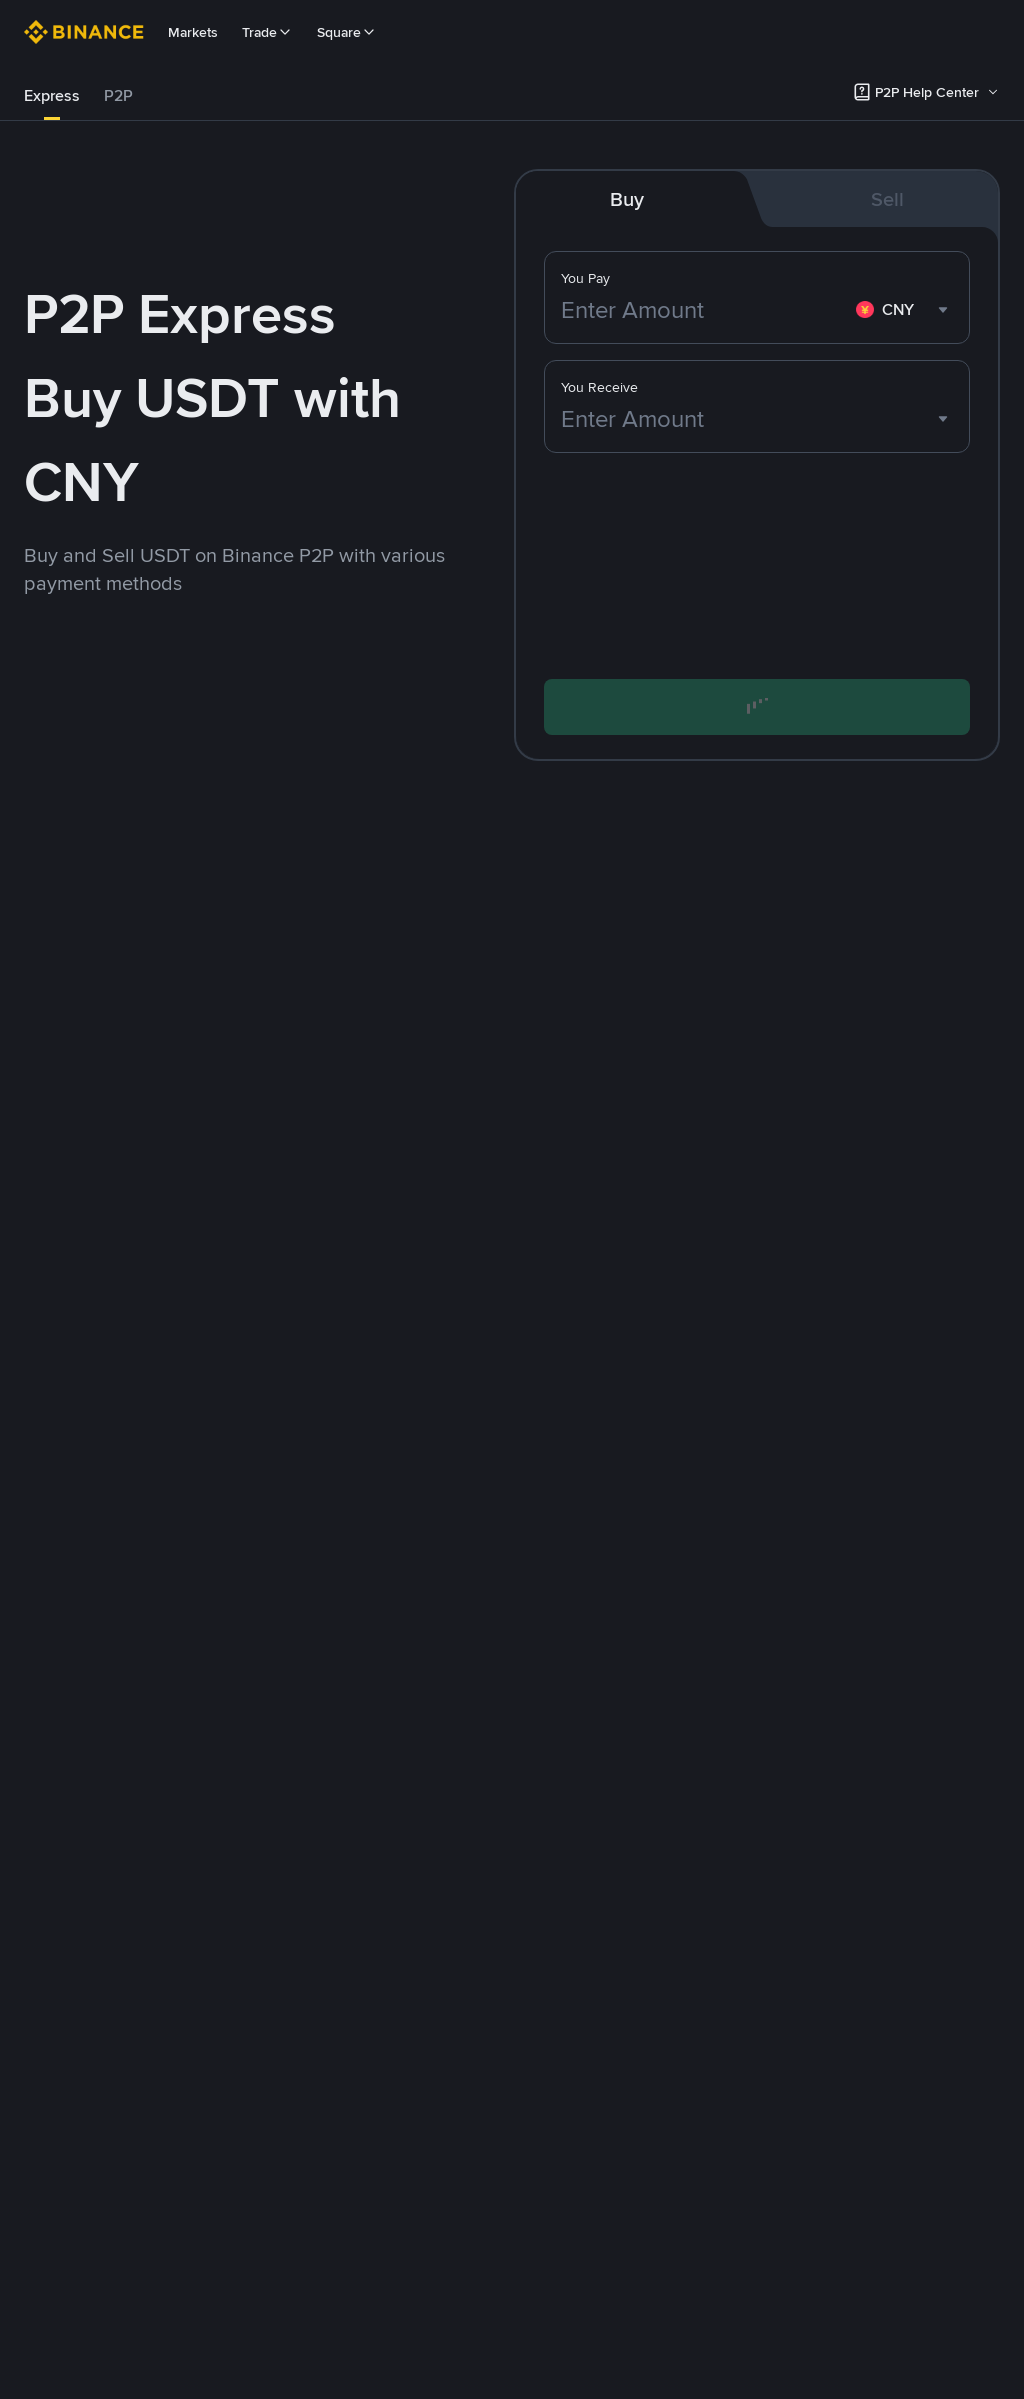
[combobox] (904, 310)
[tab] (52, 96)
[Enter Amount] (704, 310)
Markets (193, 32)
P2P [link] (118, 95)
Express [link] (52, 95)
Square (347, 32)
